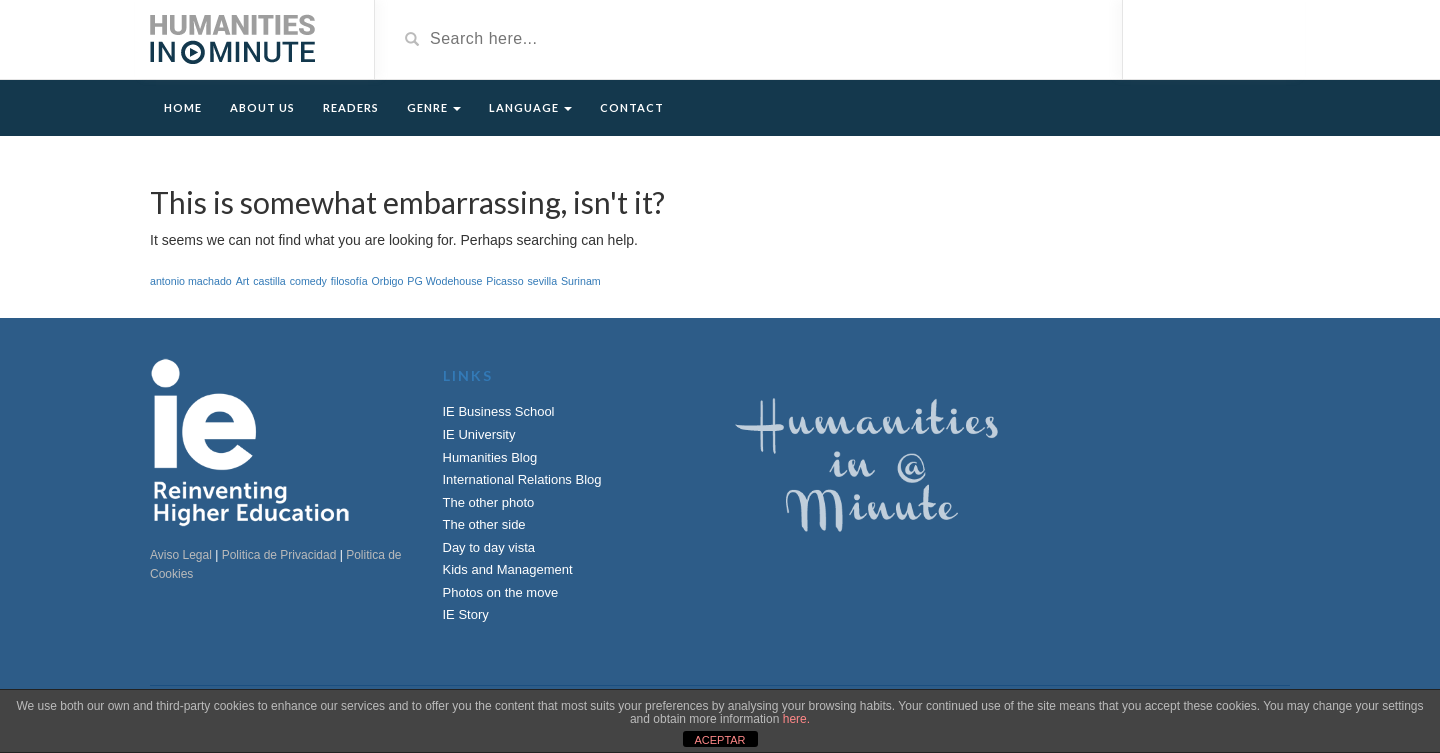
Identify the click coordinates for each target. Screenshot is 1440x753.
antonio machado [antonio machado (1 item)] (191, 281)
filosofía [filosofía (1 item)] (349, 281)
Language (530, 107)
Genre (434, 107)
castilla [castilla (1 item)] (269, 281)
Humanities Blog (490, 457)
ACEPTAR (719, 740)
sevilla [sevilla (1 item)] (542, 281)
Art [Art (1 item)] (243, 281)
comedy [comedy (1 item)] (308, 281)
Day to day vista (489, 547)
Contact (632, 107)
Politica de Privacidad (279, 555)
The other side (484, 524)
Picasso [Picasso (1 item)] (504, 281)
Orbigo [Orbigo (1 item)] (387, 281)
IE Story (466, 614)
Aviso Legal (181, 555)
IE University (479, 434)
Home (183, 107)
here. (796, 719)
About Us (262, 107)
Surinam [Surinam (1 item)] (581, 281)
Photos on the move (501, 592)
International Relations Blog (522, 479)
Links (468, 375)
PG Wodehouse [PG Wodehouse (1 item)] (444, 281)
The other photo (489, 502)
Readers (351, 107)
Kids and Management (508, 569)
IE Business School (499, 411)
